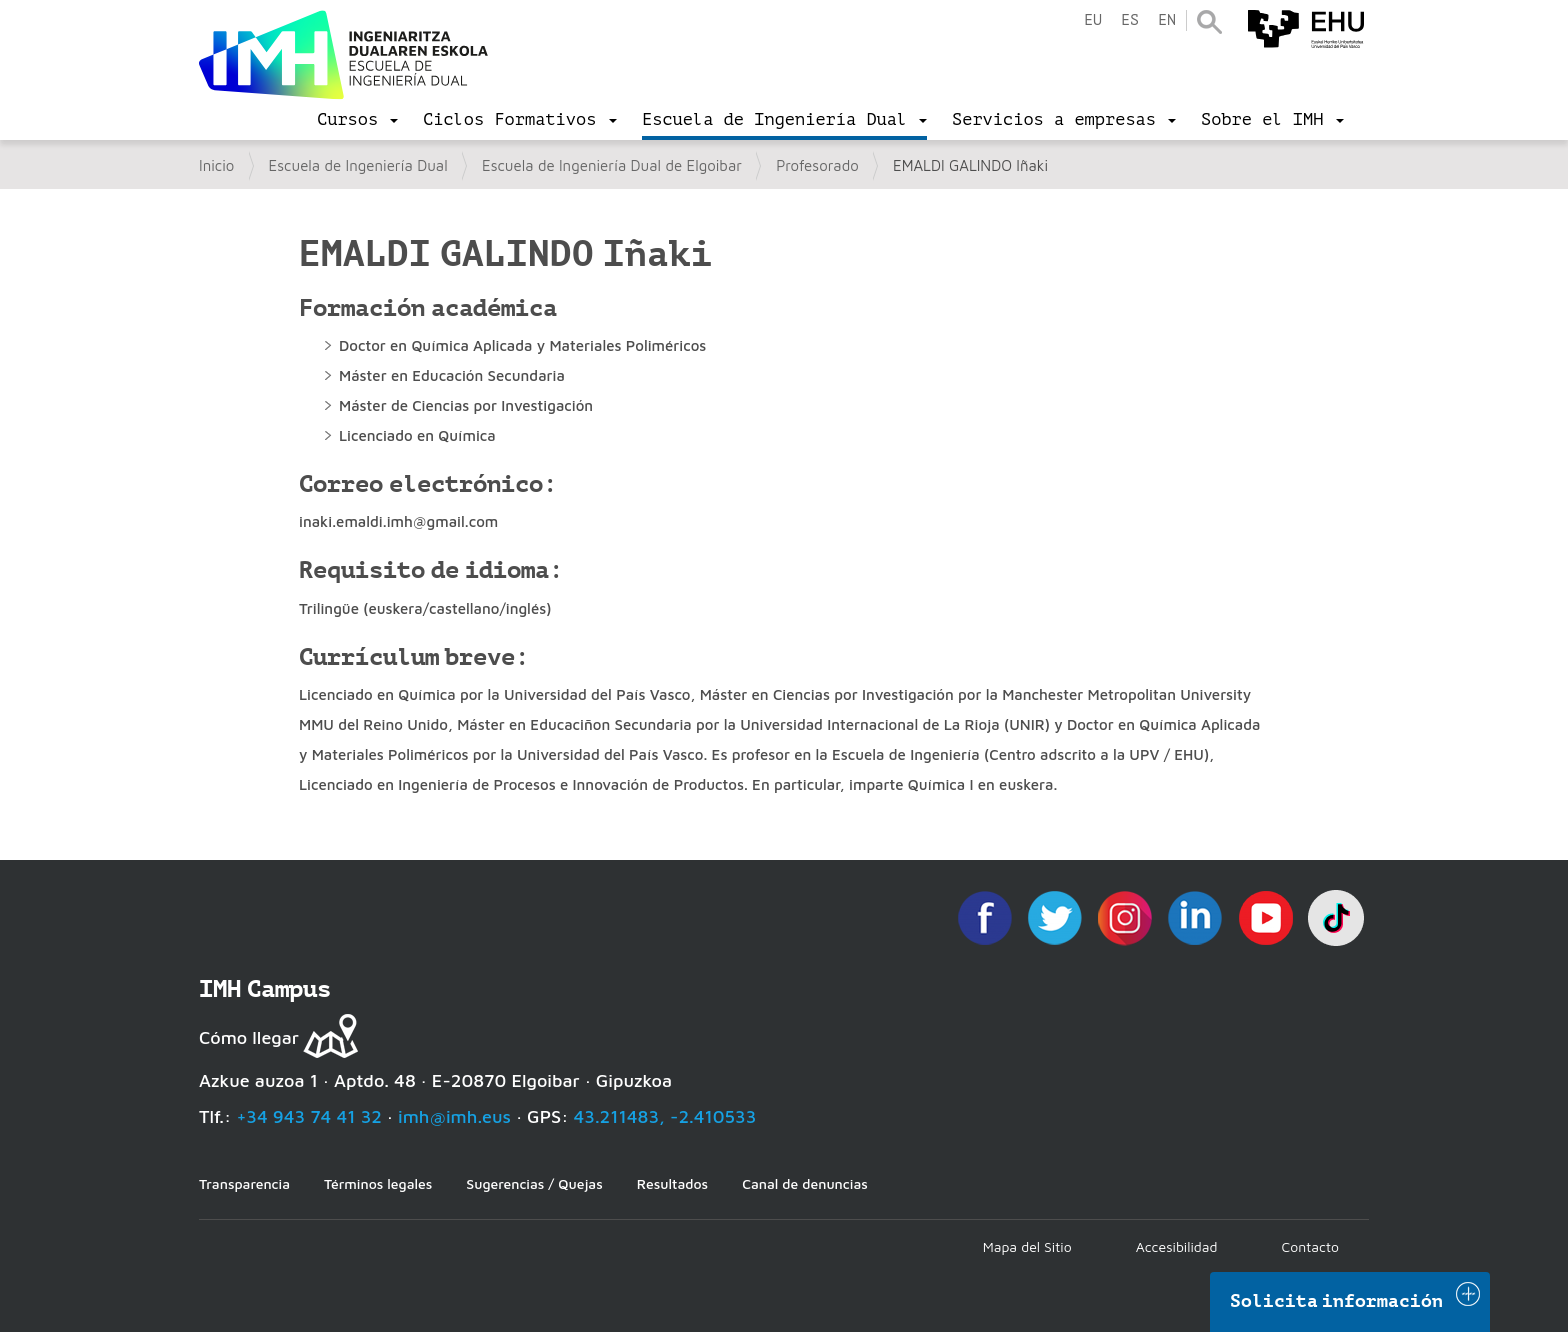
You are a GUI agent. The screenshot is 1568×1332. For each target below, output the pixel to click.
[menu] (357, 120)
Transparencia (244, 1183)
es (1130, 20)
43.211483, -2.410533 (665, 1116)
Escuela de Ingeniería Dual (358, 165)
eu (1093, 20)
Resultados (672, 1183)
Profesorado (817, 165)
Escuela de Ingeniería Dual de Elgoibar (612, 165)
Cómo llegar (249, 1037)
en (1167, 20)
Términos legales (378, 1183)
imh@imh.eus (454, 1116)
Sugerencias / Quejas (534, 1183)
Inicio (216, 165)
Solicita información (1337, 1301)
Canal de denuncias (805, 1183)
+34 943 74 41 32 (309, 1116)
